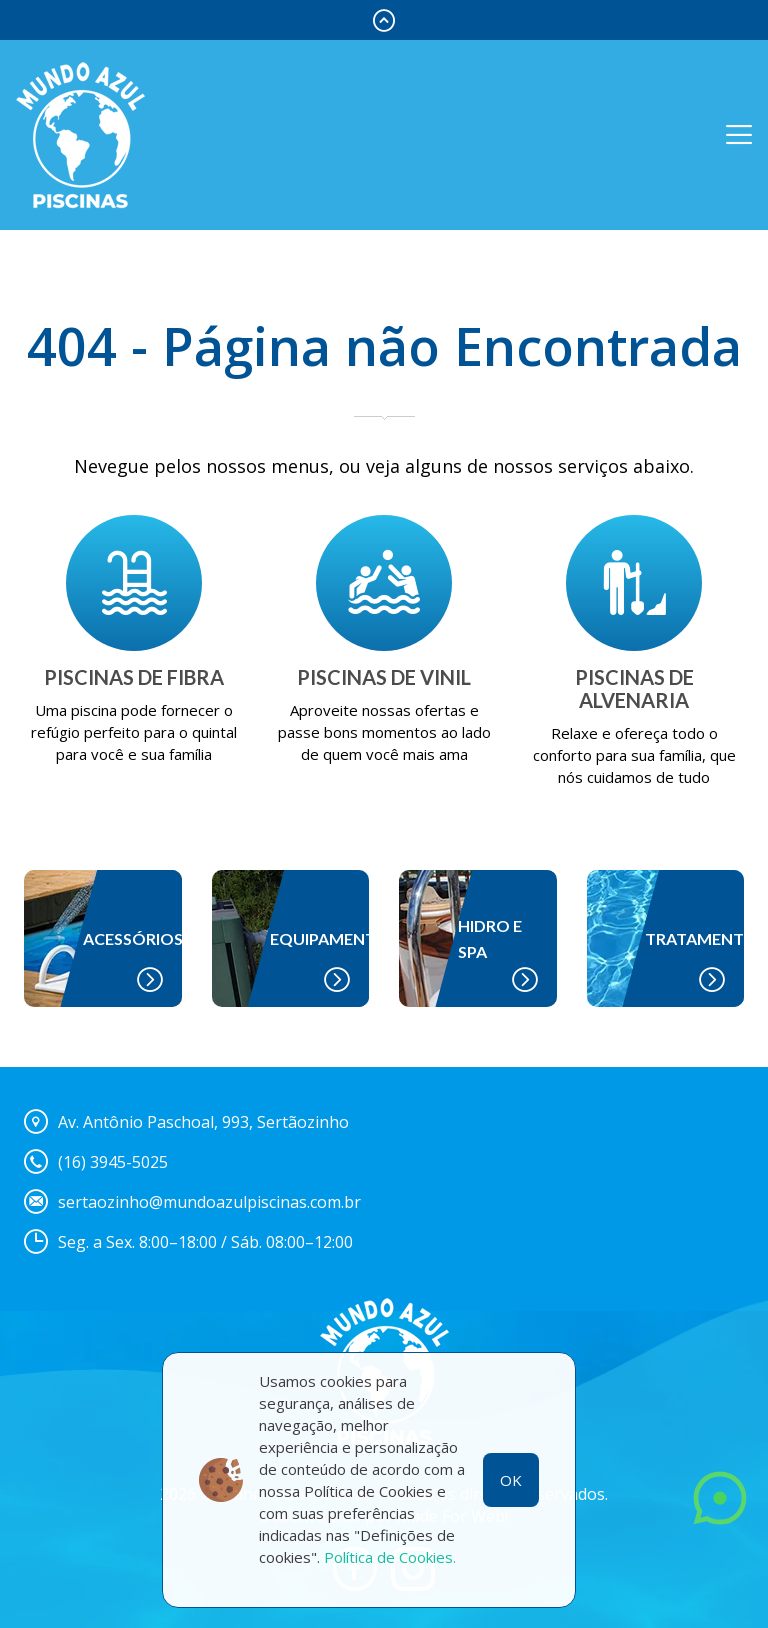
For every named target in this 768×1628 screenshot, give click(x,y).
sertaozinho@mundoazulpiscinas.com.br (209, 1202)
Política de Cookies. (390, 1557)
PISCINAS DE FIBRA (134, 677)
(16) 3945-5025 (113, 1162)
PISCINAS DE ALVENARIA (634, 688)
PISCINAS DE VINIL (384, 677)
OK (511, 1480)
